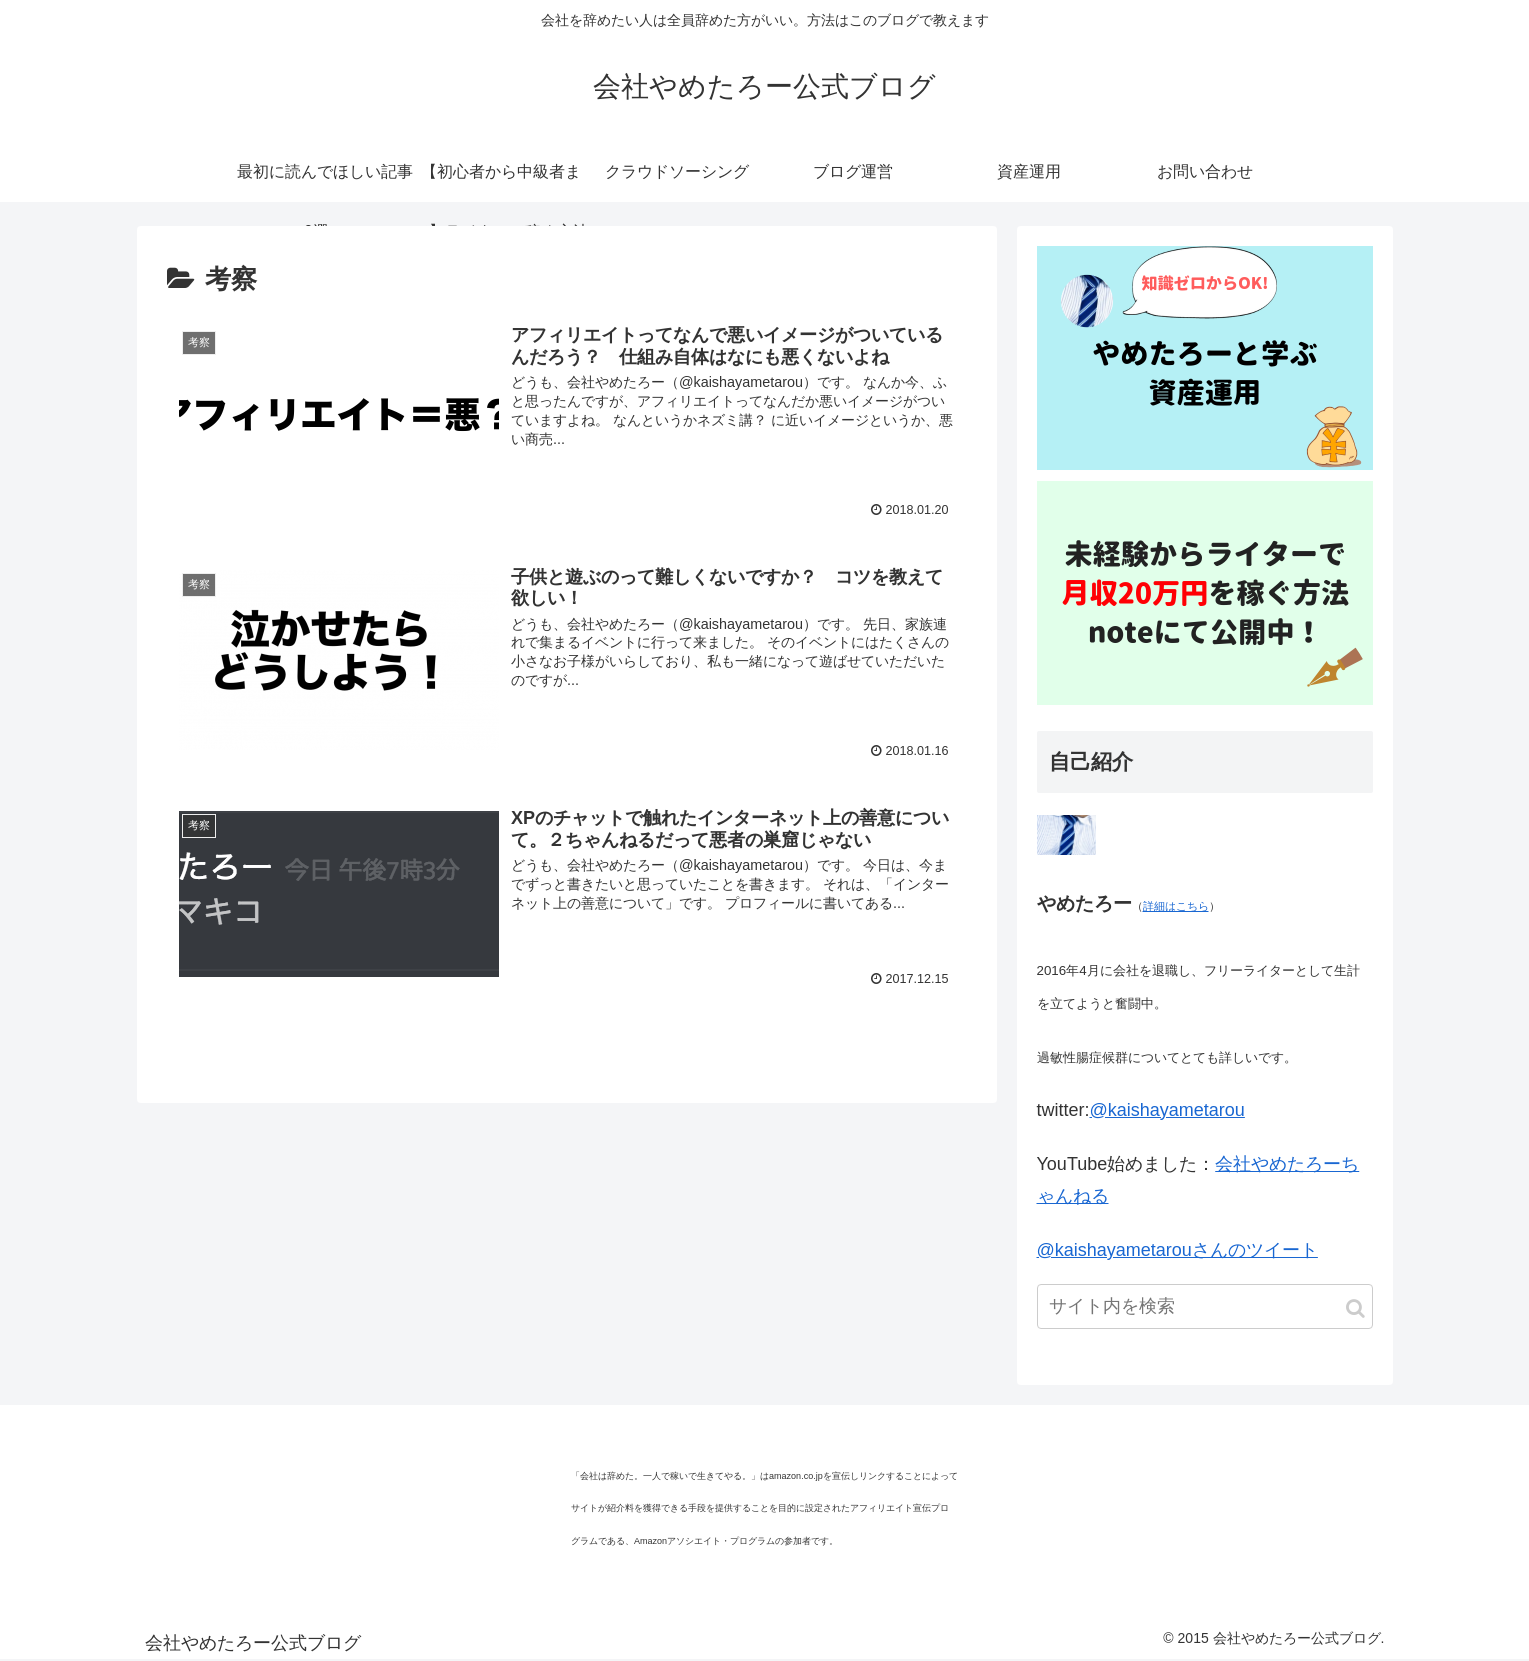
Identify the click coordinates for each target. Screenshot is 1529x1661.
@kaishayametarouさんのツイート (1177, 1250)
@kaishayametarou (1167, 1110)
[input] (1205, 1306)
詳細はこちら (1176, 906)
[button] (1355, 1308)
